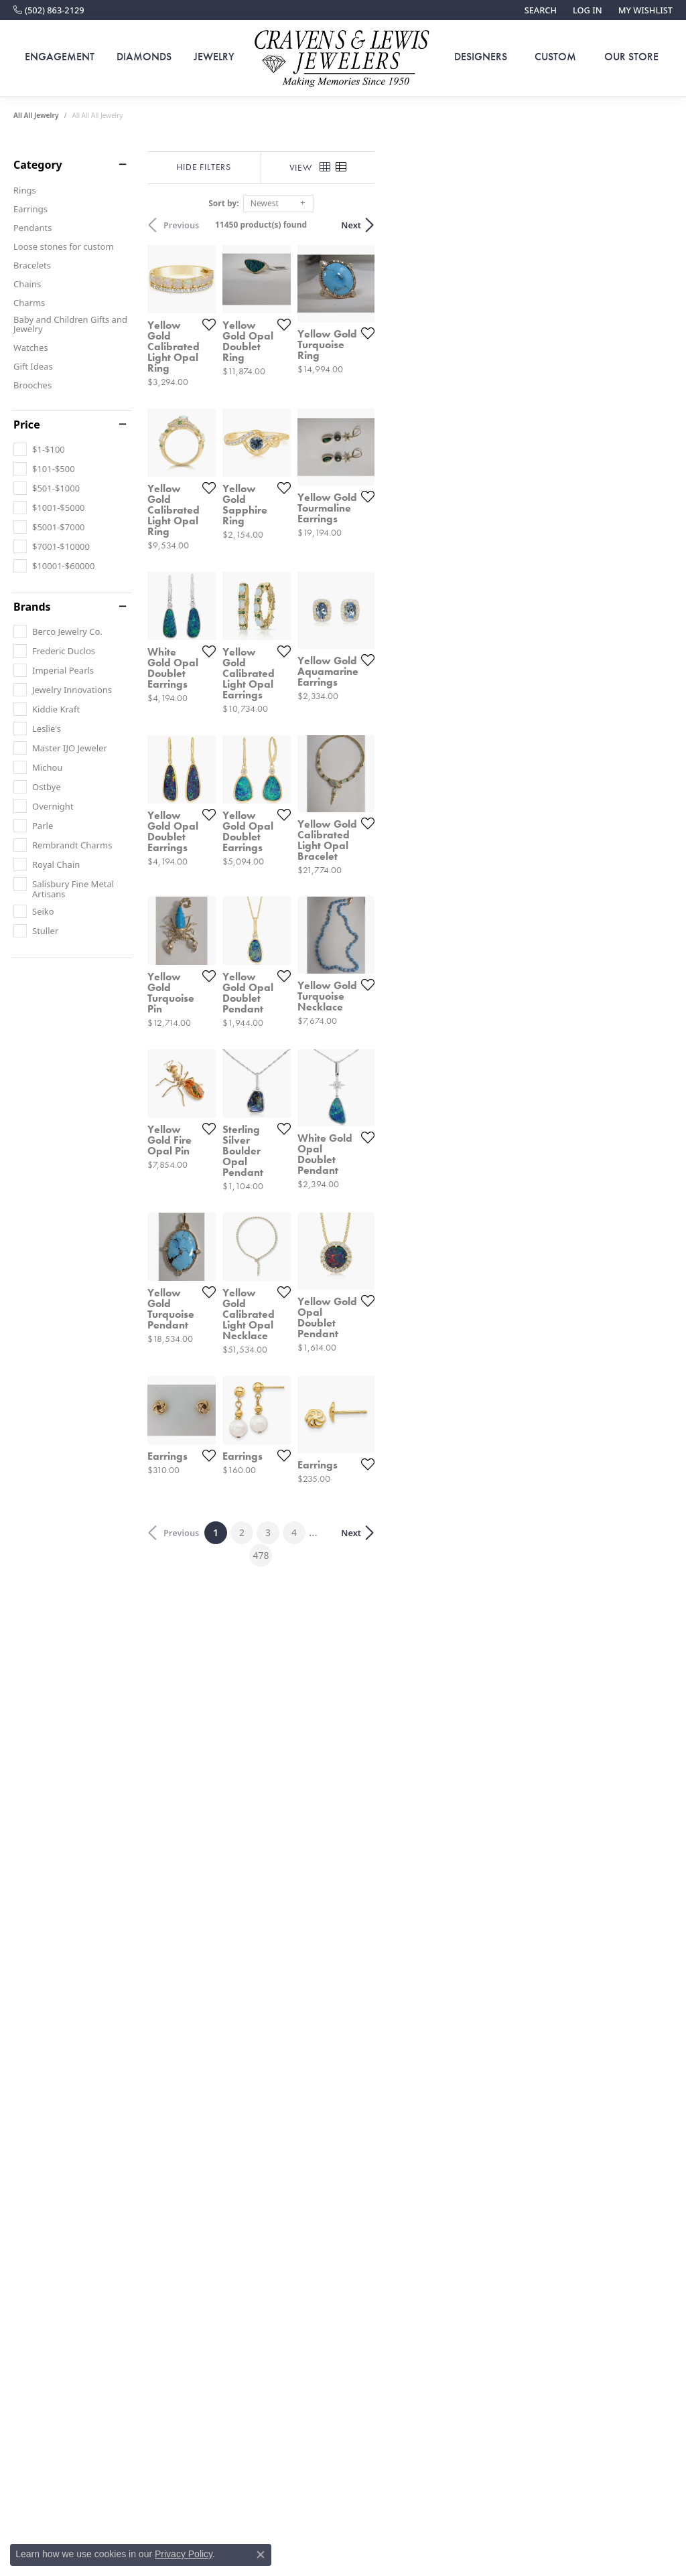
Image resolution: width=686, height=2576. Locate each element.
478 (466, 2129)
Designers (480, 57)
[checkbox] (39, 449)
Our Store (631, 57)
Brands (32, 606)
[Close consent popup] (261, 2555)
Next (649, 225)
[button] (539, 10)
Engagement (59, 57)
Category (37, 164)
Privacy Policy (183, 2554)
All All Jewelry (36, 115)
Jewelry (214, 57)
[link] (48, 10)
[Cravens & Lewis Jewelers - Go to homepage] (343, 58)
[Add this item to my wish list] (307, 426)
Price (26, 424)
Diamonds (144, 57)
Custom (555, 57)
